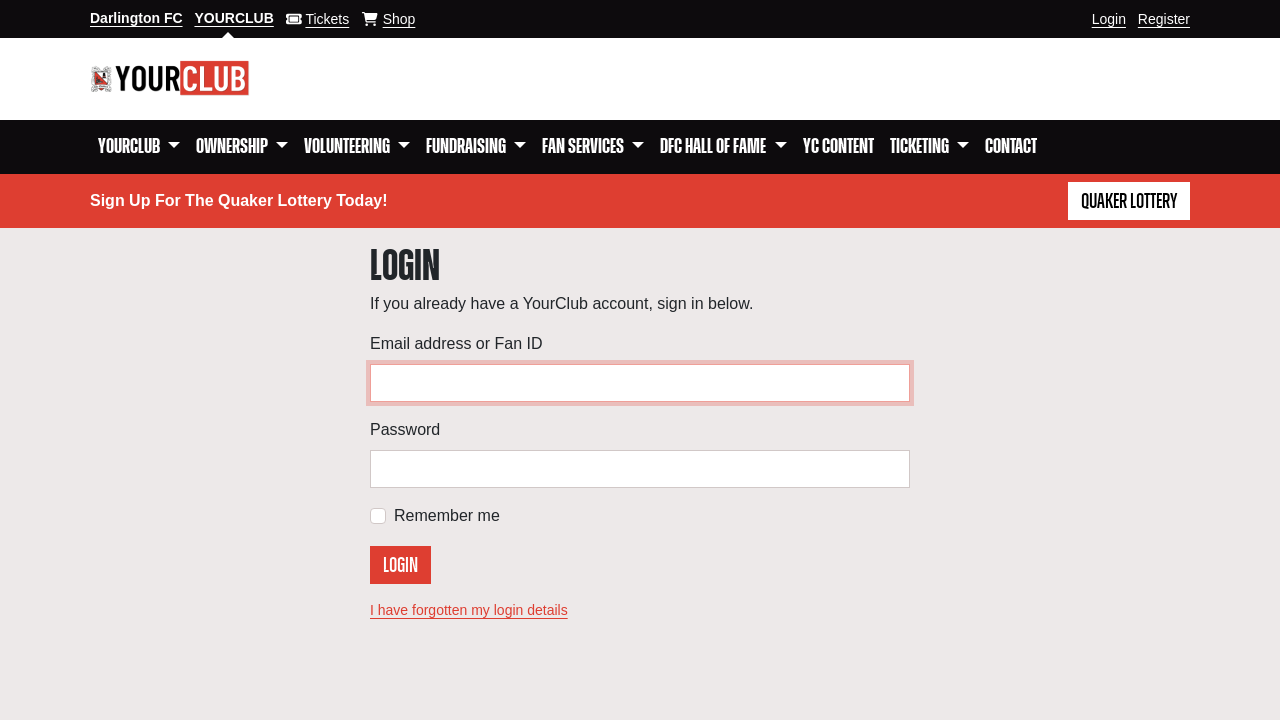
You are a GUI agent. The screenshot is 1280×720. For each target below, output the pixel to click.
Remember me (447, 515)
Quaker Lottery (1129, 202)
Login (1109, 19)
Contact (1011, 147)
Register (1164, 19)
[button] (139, 147)
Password (405, 429)
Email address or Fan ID (456, 343)
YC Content (838, 147)
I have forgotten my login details (469, 610)
